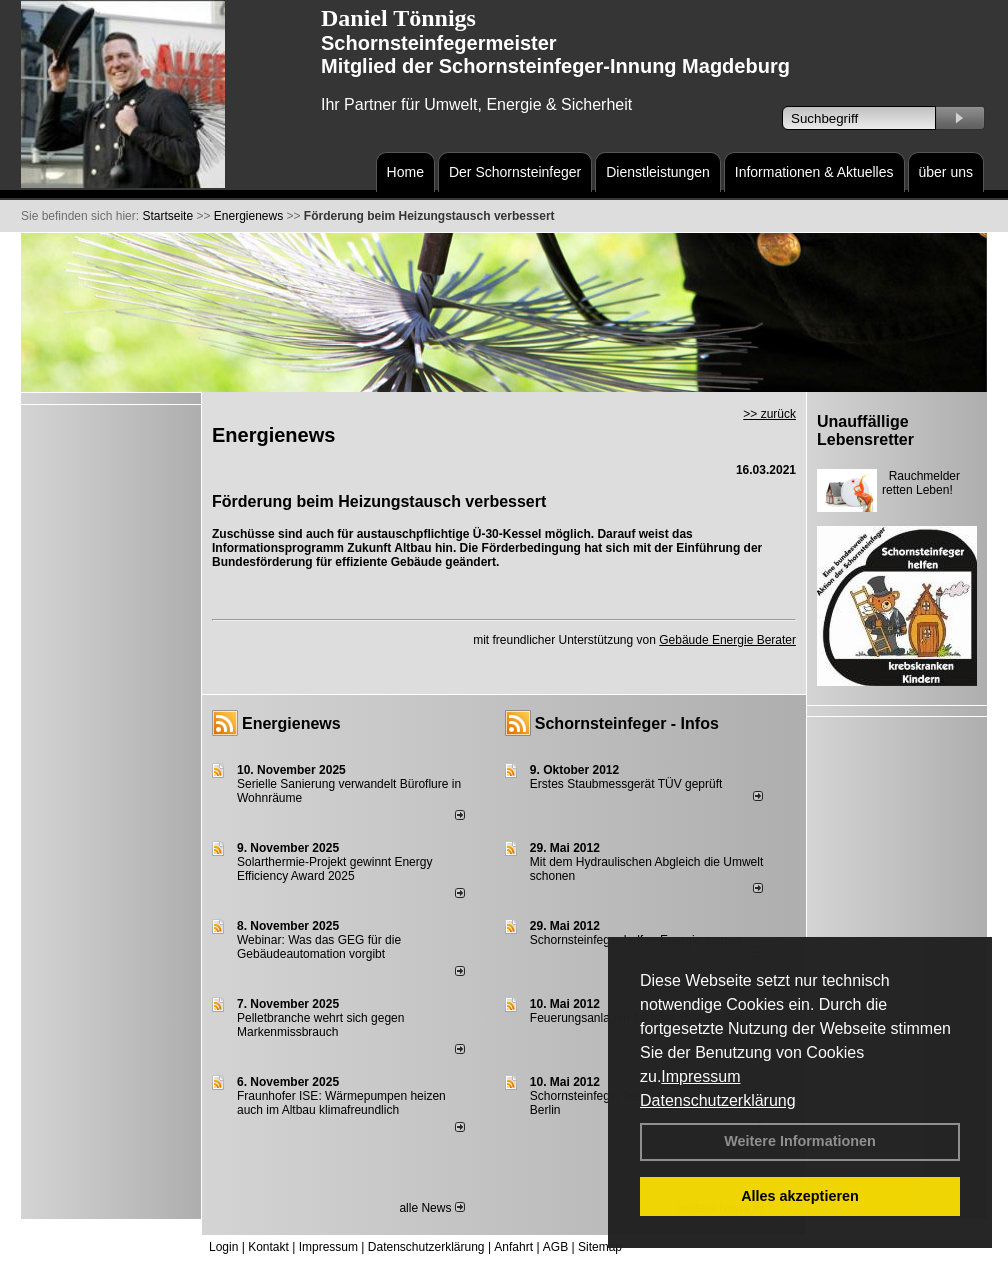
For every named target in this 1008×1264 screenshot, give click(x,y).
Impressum (700, 1076)
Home (405, 172)
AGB (555, 1247)
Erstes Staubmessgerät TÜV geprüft (626, 784)
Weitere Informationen (800, 1141)
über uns (946, 172)
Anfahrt (513, 1247)
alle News (431, 1208)
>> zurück (769, 414)
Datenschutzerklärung (718, 1100)
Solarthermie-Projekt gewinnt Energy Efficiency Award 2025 (334, 869)
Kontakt (268, 1247)
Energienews (291, 723)
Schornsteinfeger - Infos (627, 723)
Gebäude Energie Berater (727, 640)
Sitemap (600, 1247)
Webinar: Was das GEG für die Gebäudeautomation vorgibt (319, 947)
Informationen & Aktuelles (814, 172)
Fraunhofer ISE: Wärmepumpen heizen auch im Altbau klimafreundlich (341, 1103)
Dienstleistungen (658, 172)
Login (223, 1247)
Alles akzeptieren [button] (800, 1196)
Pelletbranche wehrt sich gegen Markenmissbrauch (320, 1025)
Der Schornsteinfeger (515, 172)
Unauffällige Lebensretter (865, 430)
